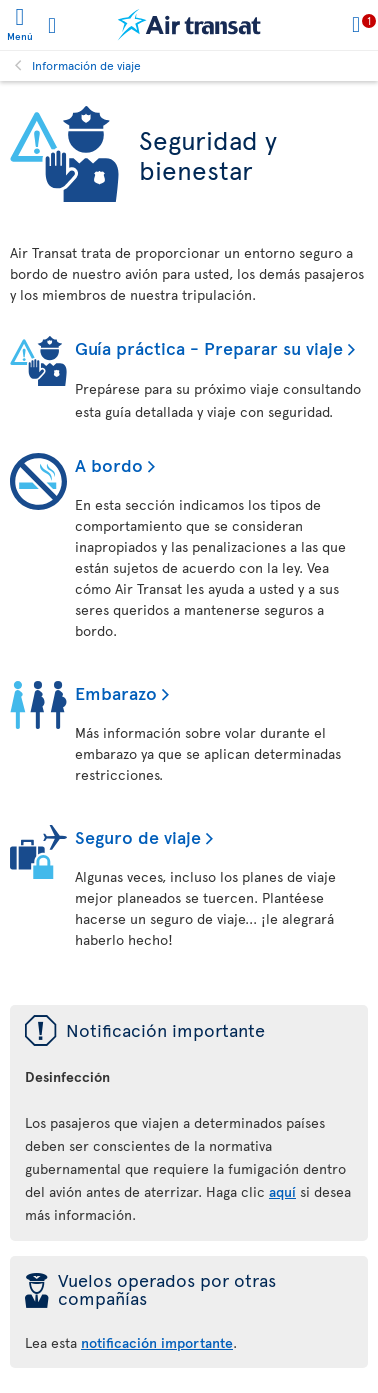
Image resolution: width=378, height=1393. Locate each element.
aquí (282, 1191)
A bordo (109, 464)
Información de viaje (86, 65)
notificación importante (157, 1342)
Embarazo (116, 692)
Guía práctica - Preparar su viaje (209, 347)
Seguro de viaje (138, 836)
